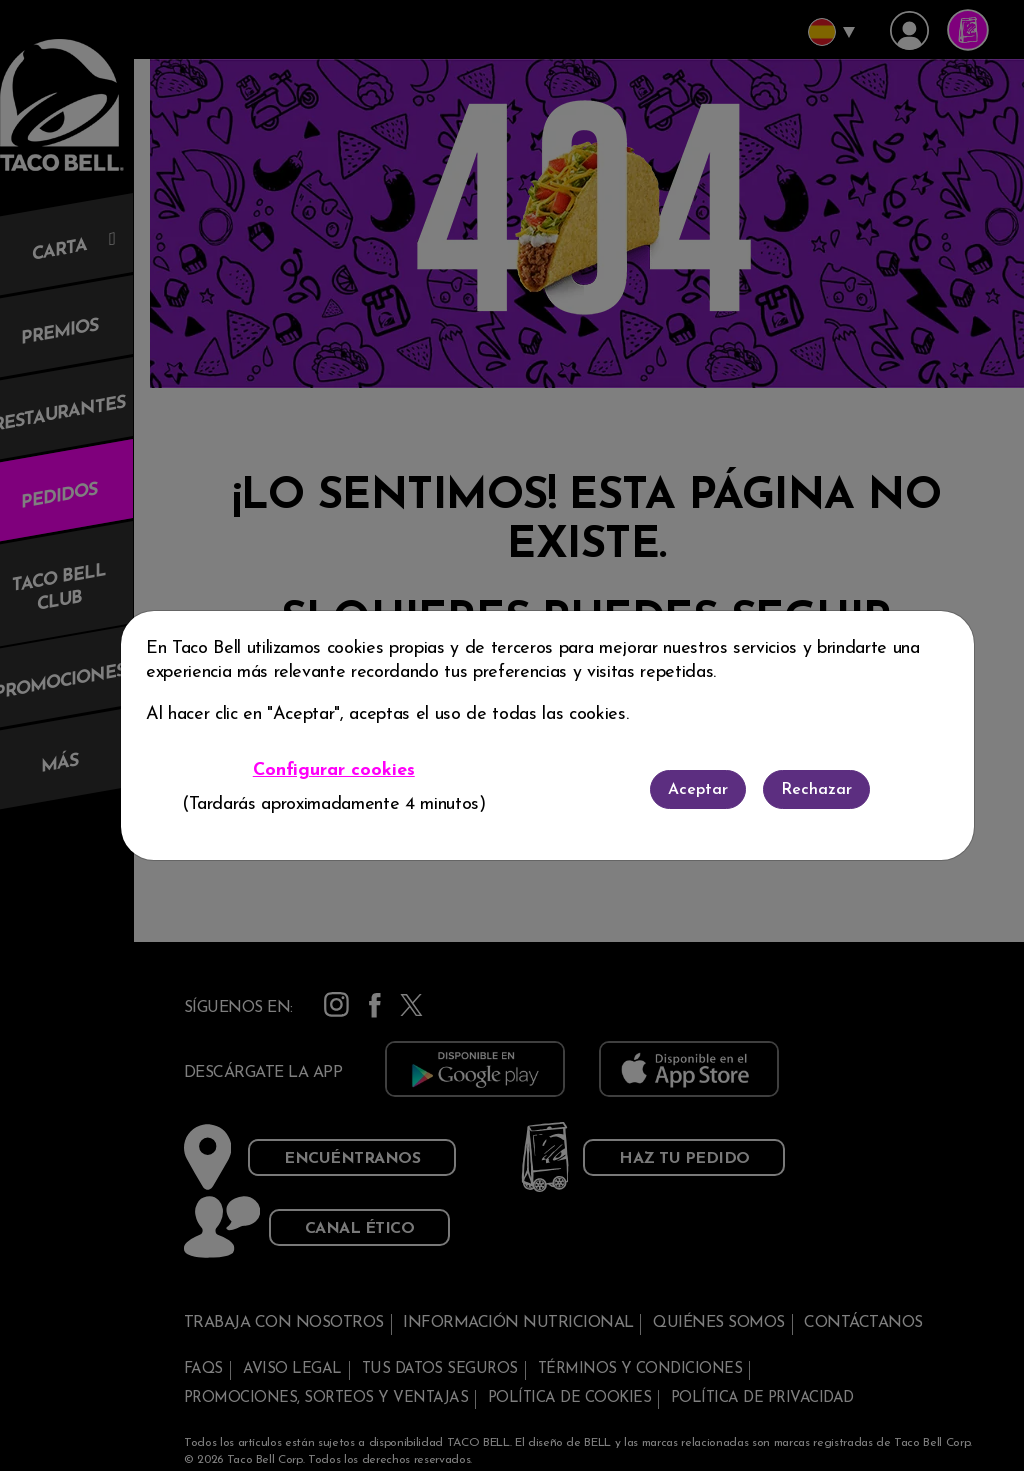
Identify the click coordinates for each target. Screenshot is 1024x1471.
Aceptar (698, 790)
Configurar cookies (334, 770)
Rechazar (816, 790)
